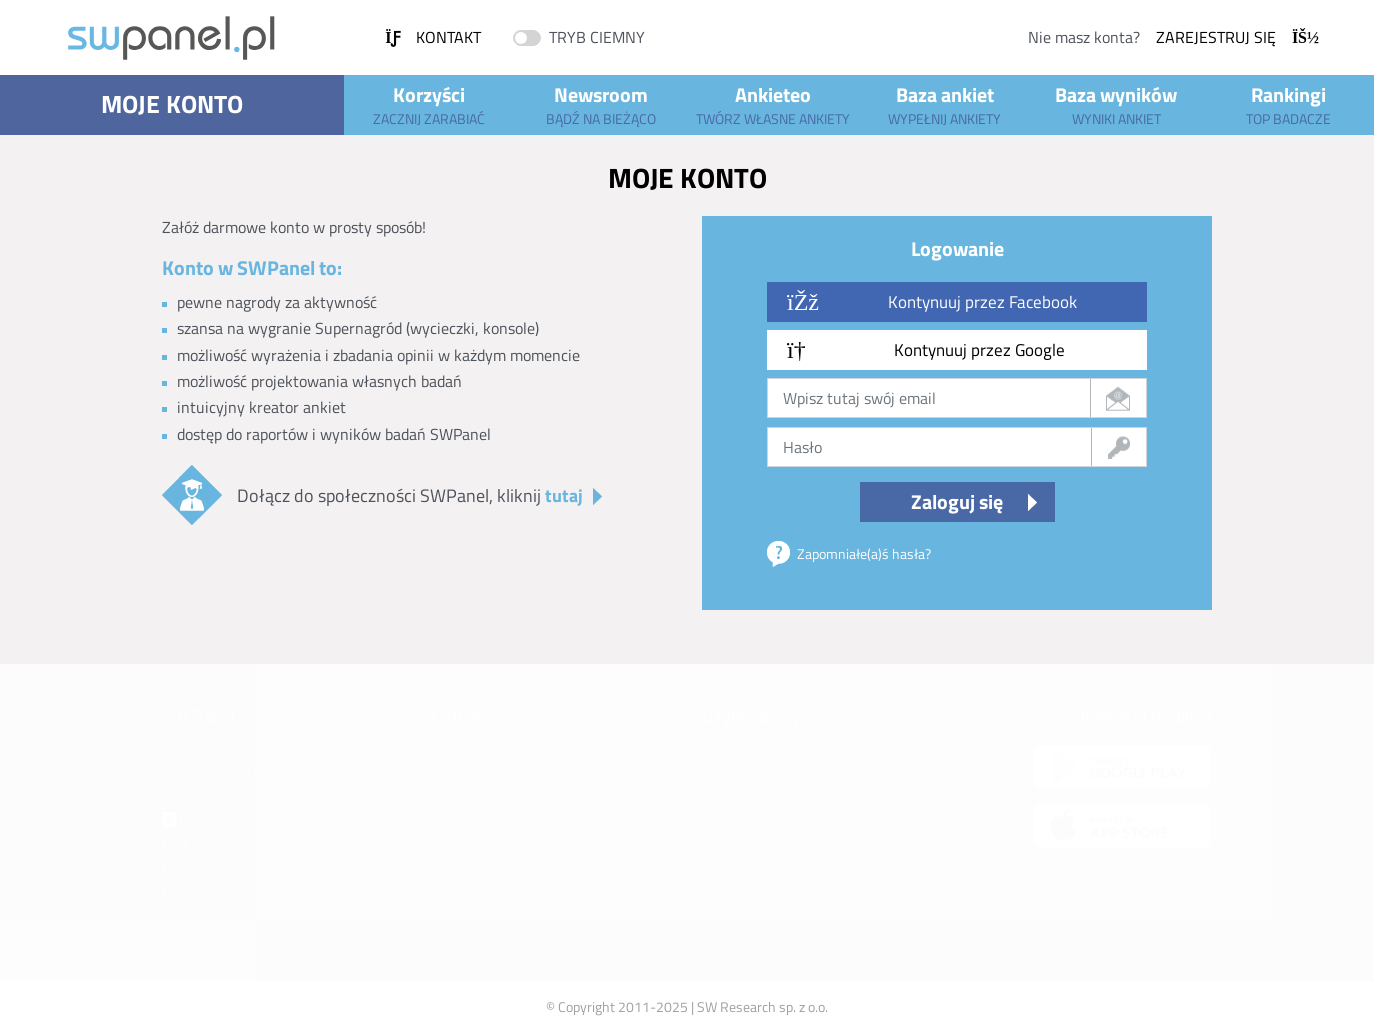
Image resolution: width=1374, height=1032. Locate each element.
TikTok (192, 912)
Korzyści (430, 104)
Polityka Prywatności (764, 841)
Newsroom (601, 104)
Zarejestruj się (1237, 37)
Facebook (198, 889)
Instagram (203, 865)
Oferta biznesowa (223, 818)
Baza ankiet (945, 104)
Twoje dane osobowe (763, 865)
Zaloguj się (957, 501)
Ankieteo (773, 104)
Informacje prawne (217, 794)
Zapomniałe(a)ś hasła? (864, 553)
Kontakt (433, 37)
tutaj (564, 495)
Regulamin (733, 794)
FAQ (714, 747)
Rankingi (1288, 104)
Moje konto (172, 104)
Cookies (725, 889)
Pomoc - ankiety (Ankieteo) (511, 818)
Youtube (199, 841)
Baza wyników (1117, 104)
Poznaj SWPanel (209, 771)
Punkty (453, 841)
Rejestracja (735, 818)
